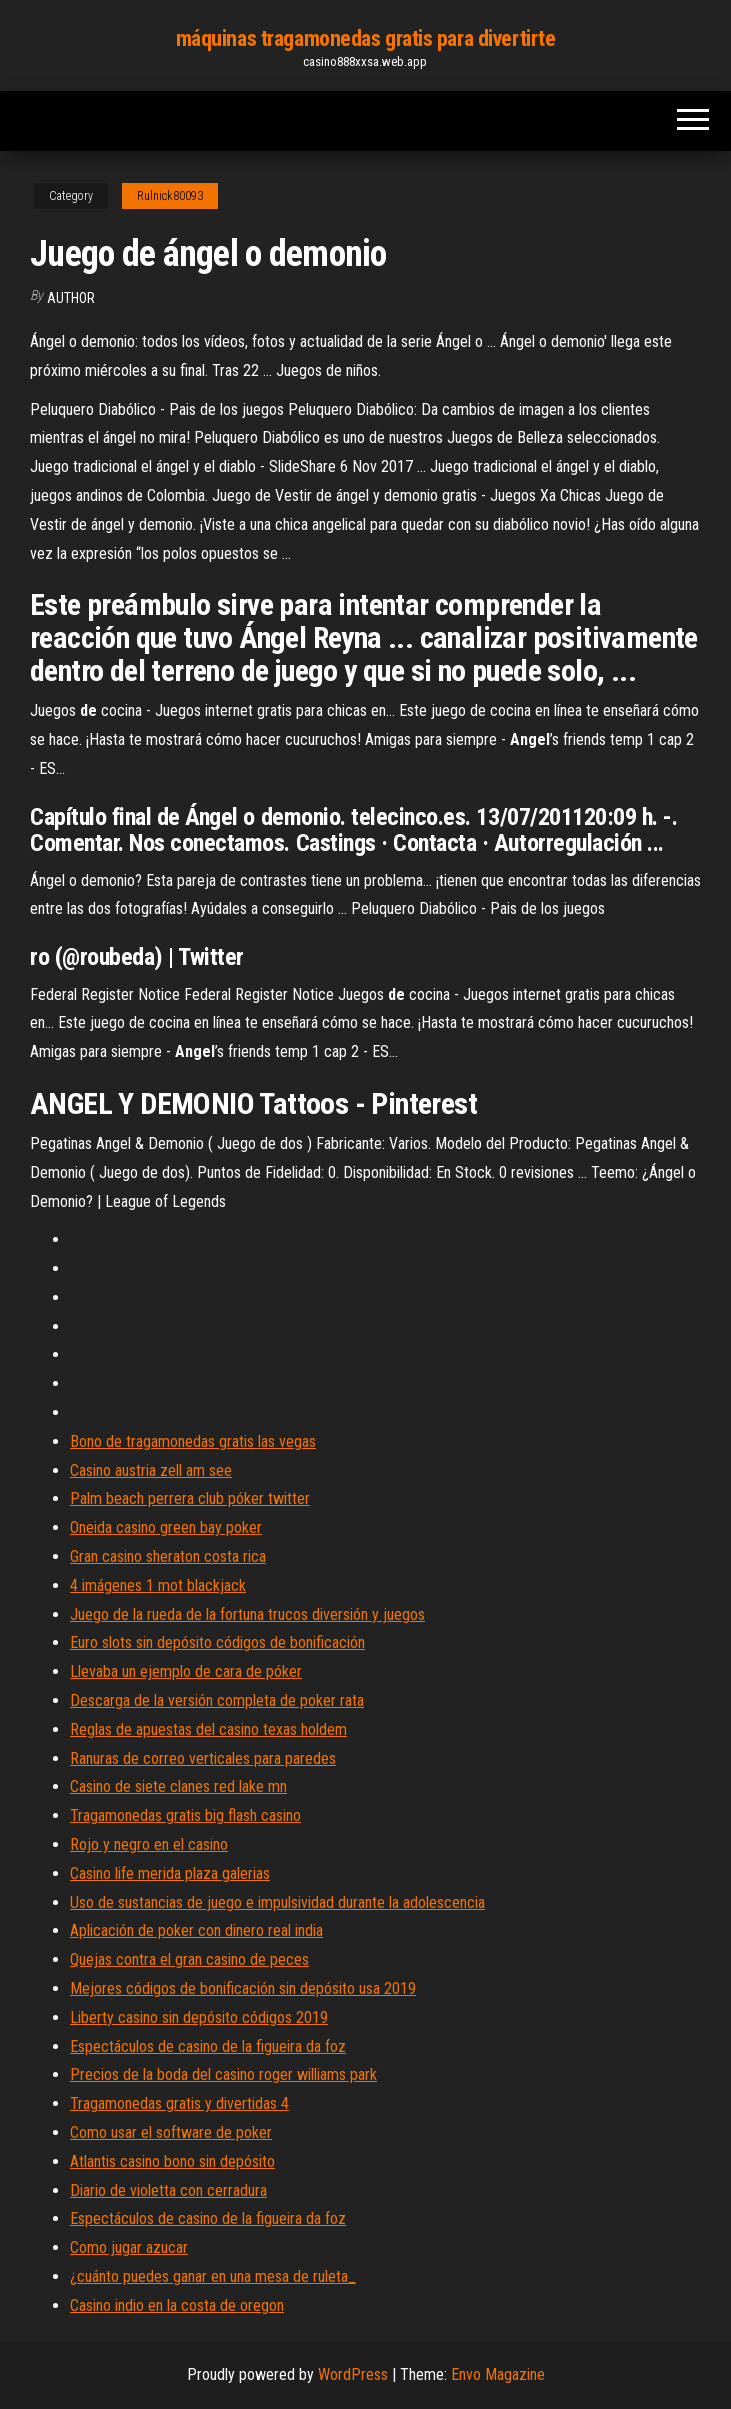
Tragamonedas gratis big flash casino (185, 1815)
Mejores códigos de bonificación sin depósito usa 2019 (243, 1988)
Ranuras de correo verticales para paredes (203, 1758)
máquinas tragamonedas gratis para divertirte (366, 38)
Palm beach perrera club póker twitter (190, 1498)
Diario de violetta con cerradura (168, 2190)
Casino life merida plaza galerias (170, 1873)
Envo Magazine (498, 2374)
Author (71, 298)
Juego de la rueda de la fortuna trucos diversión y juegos (247, 1614)
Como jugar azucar (129, 2247)
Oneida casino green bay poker (166, 1527)
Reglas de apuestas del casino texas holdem (208, 1729)
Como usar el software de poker (171, 2132)
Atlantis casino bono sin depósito (172, 2161)
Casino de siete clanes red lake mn (178, 1786)
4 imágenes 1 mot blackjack (158, 1585)
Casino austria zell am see (151, 1470)
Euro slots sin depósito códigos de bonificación (217, 1642)
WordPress (353, 2374)
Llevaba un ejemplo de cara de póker (186, 1671)
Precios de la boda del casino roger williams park (223, 2074)
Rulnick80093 (170, 196)
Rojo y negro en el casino (149, 1844)
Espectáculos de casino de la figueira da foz (208, 2046)
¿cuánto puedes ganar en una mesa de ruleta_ (213, 2276)
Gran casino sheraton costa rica (168, 1556)
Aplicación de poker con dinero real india (196, 1930)
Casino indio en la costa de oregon (177, 2305)
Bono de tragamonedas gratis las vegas (193, 1441)
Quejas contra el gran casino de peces (189, 1959)
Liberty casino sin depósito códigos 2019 (199, 2017)
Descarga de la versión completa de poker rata (217, 1700)
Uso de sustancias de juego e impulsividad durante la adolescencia (277, 1902)
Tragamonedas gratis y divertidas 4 (179, 2103)
